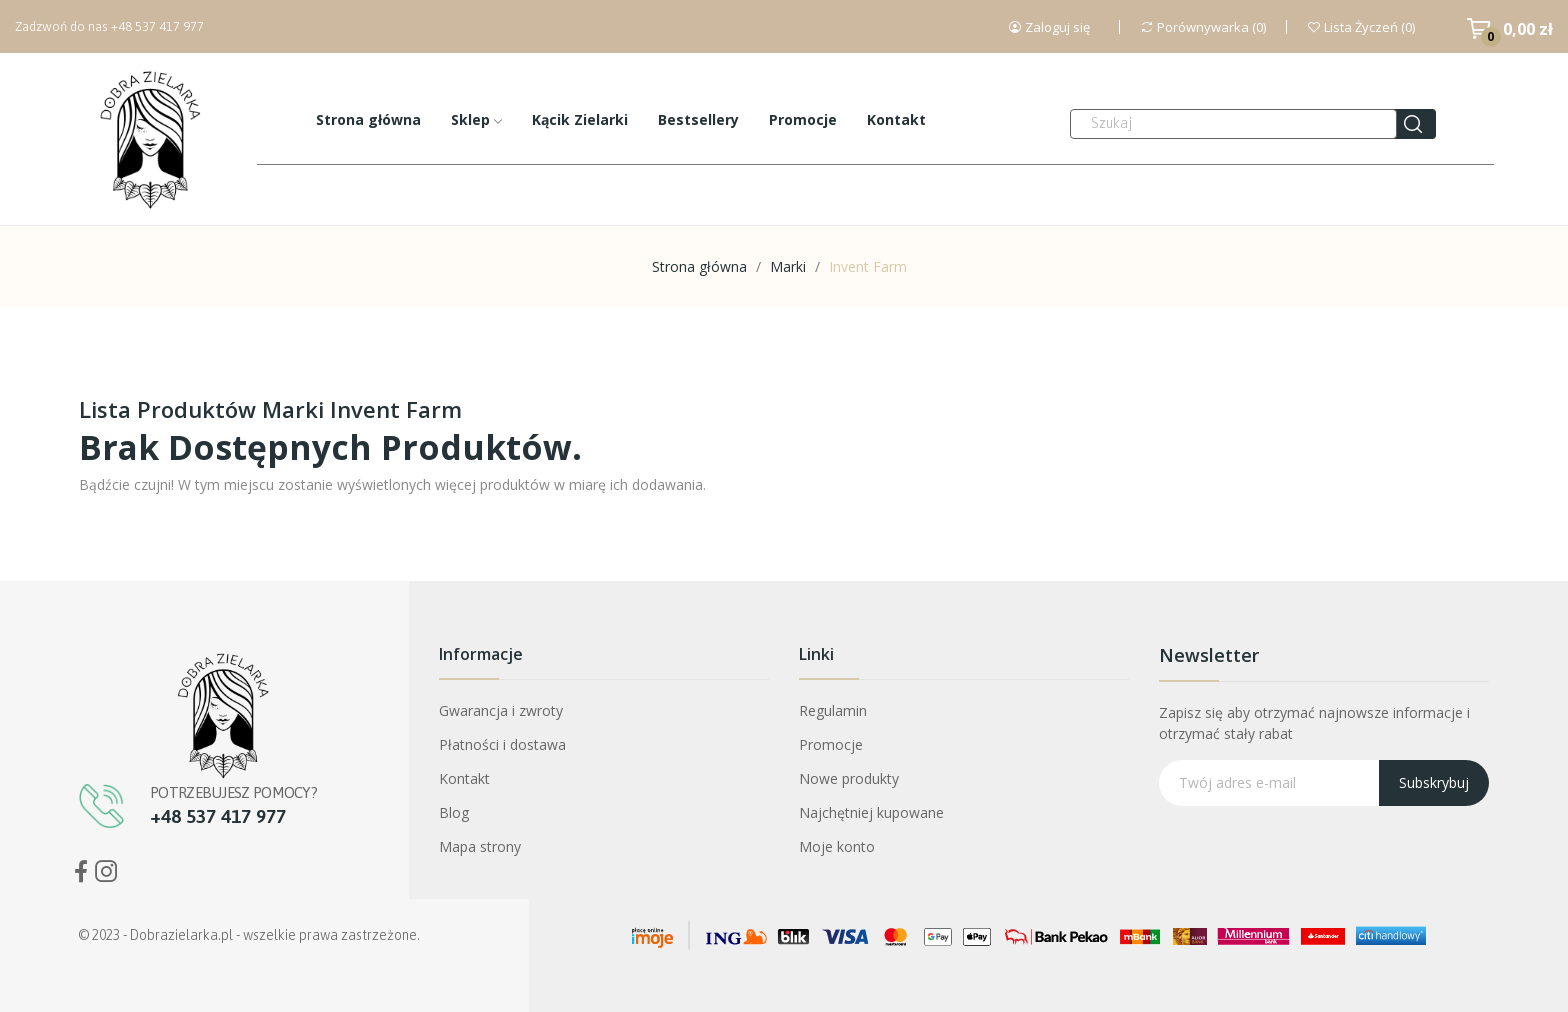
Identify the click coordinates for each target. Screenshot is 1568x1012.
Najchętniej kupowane (871, 812)
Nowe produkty (849, 778)
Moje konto (837, 846)
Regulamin (833, 710)
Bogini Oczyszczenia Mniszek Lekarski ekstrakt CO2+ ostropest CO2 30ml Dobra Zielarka (223, 888)
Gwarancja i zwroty (501, 710)
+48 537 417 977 (157, 26)
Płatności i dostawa (502, 744)
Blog (454, 812)
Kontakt (464, 778)
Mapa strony (480, 846)
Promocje (831, 744)
